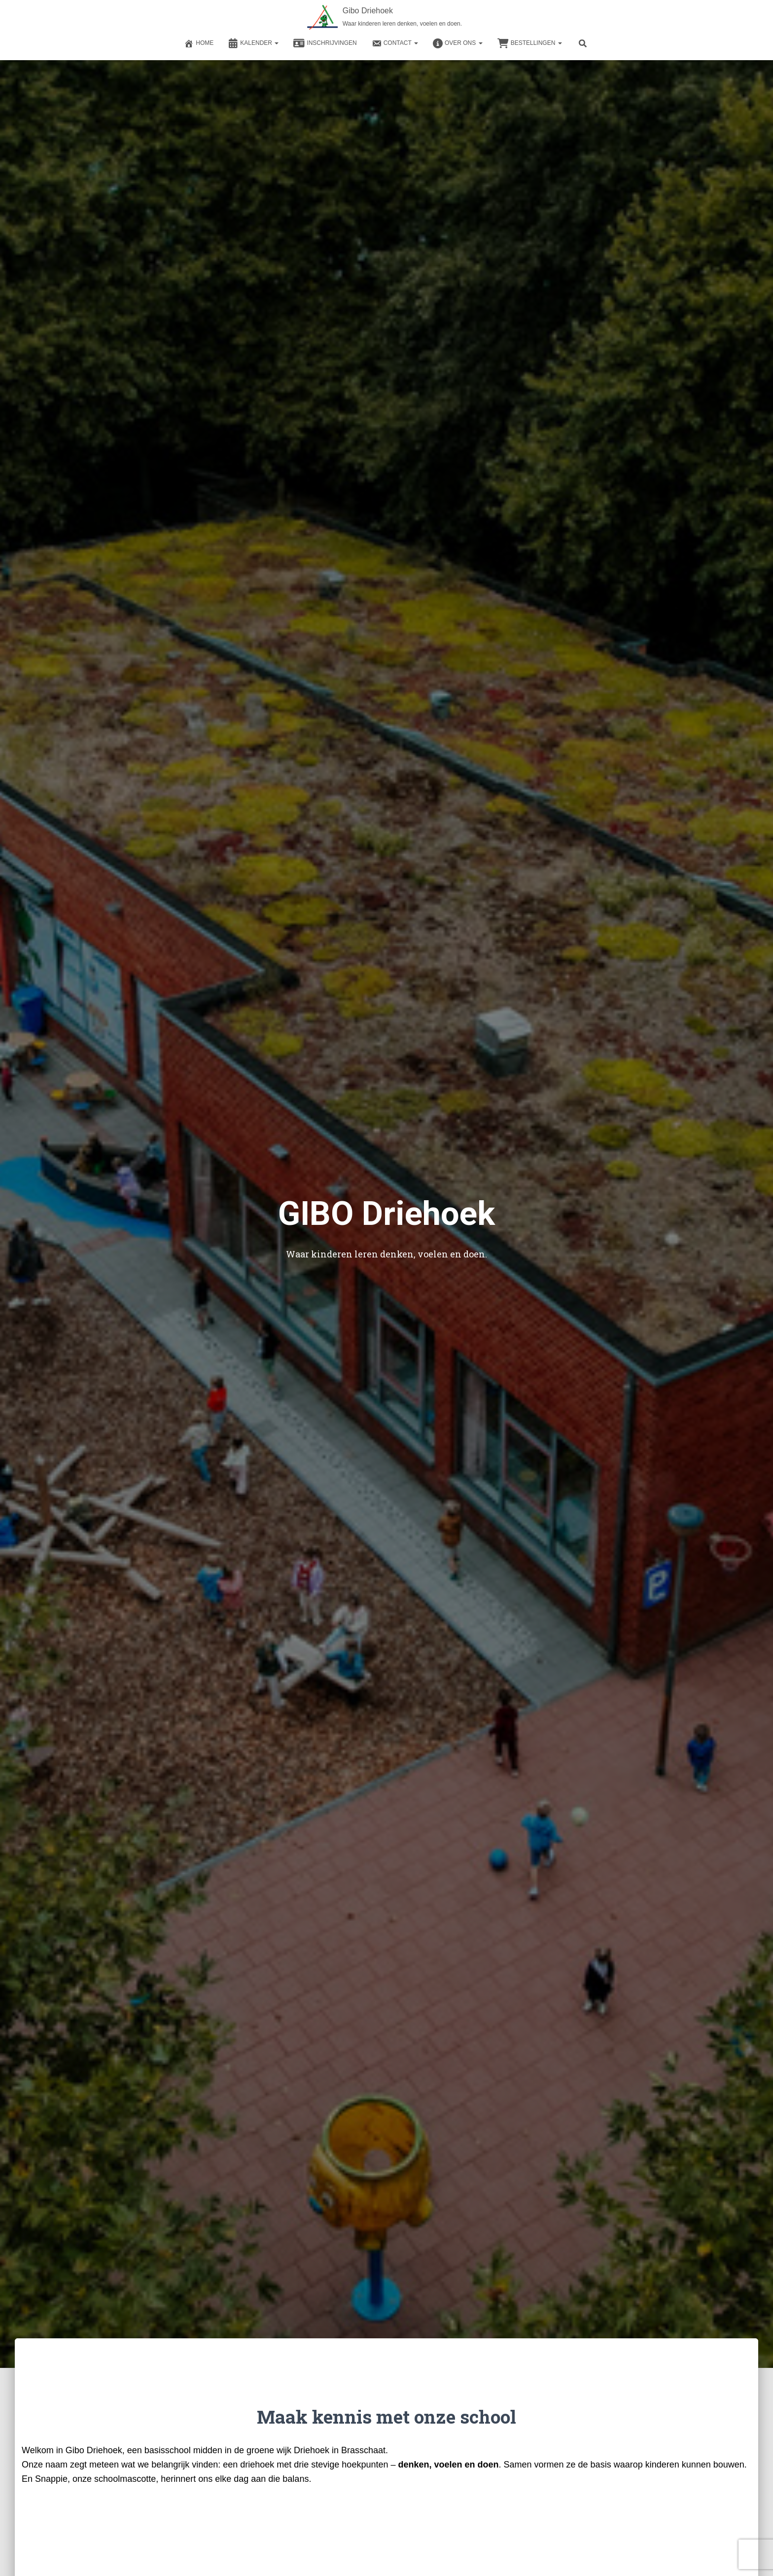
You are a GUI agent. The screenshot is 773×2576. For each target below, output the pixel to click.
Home (198, 43)
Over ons (458, 43)
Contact (395, 43)
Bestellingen (529, 43)
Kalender (253, 43)
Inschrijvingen (324, 43)
